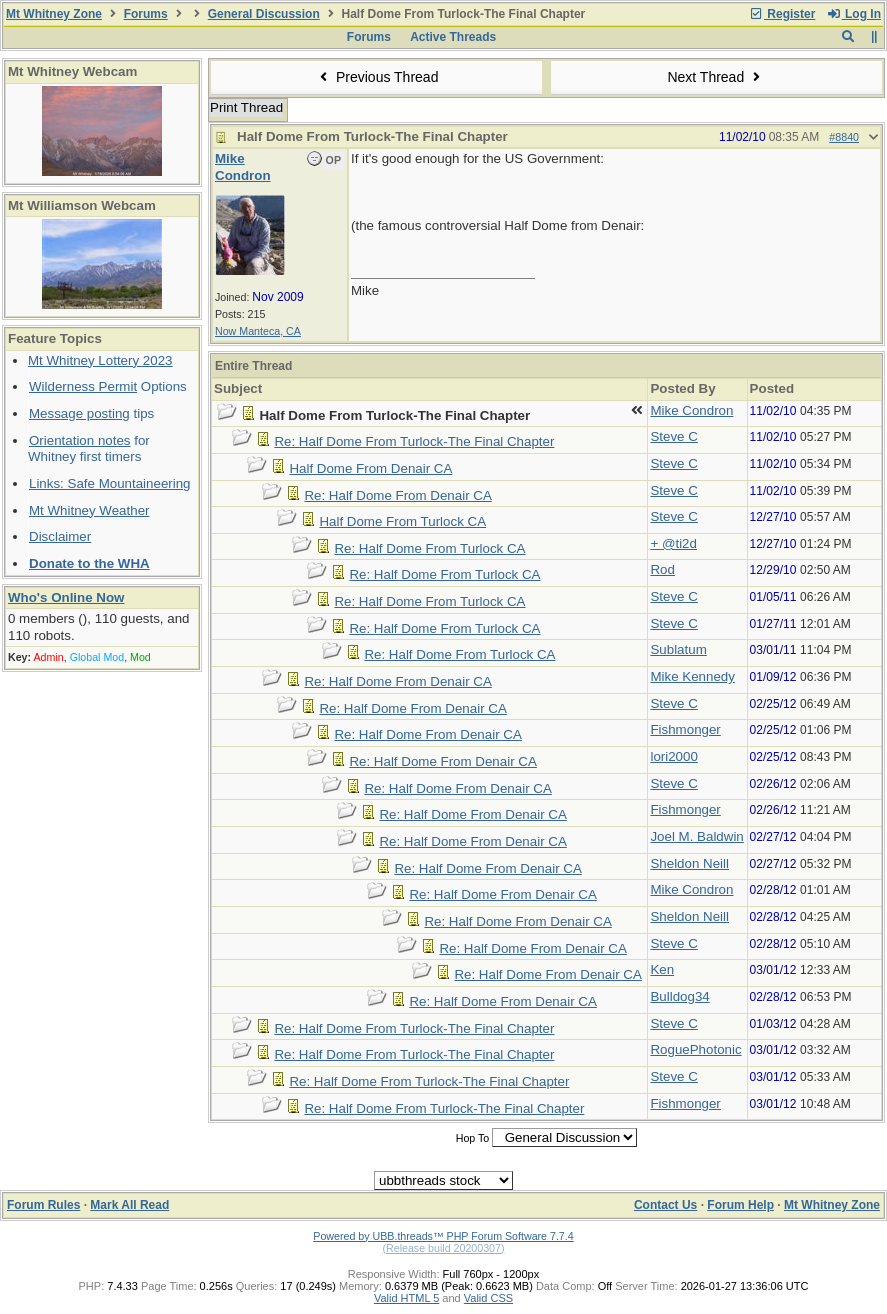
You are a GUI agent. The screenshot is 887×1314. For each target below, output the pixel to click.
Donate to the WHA (89, 563)
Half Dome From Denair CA (370, 468)
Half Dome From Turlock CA (402, 521)
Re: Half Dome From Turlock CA (429, 548)
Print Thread (246, 107)
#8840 (844, 137)
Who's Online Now (66, 597)
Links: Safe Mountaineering (110, 483)
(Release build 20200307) (443, 1248)
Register (782, 14)
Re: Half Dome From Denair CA (397, 495)
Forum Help (740, 1205)
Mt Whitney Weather (89, 510)
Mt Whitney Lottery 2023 (100, 360)
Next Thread (716, 77)
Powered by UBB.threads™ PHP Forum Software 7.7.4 (443, 1236)
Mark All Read (129, 1205)
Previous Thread (377, 77)
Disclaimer (60, 536)
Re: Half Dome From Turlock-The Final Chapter (414, 441)
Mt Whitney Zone (54, 14)
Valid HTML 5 (406, 1298)
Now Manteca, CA (258, 331)
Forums (146, 14)
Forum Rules (43, 1205)
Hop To (473, 1138)
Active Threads (453, 37)
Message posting (79, 413)
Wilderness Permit (83, 386)
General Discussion (264, 14)
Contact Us (665, 1205)
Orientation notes (80, 440)
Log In (854, 14)
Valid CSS (488, 1298)
